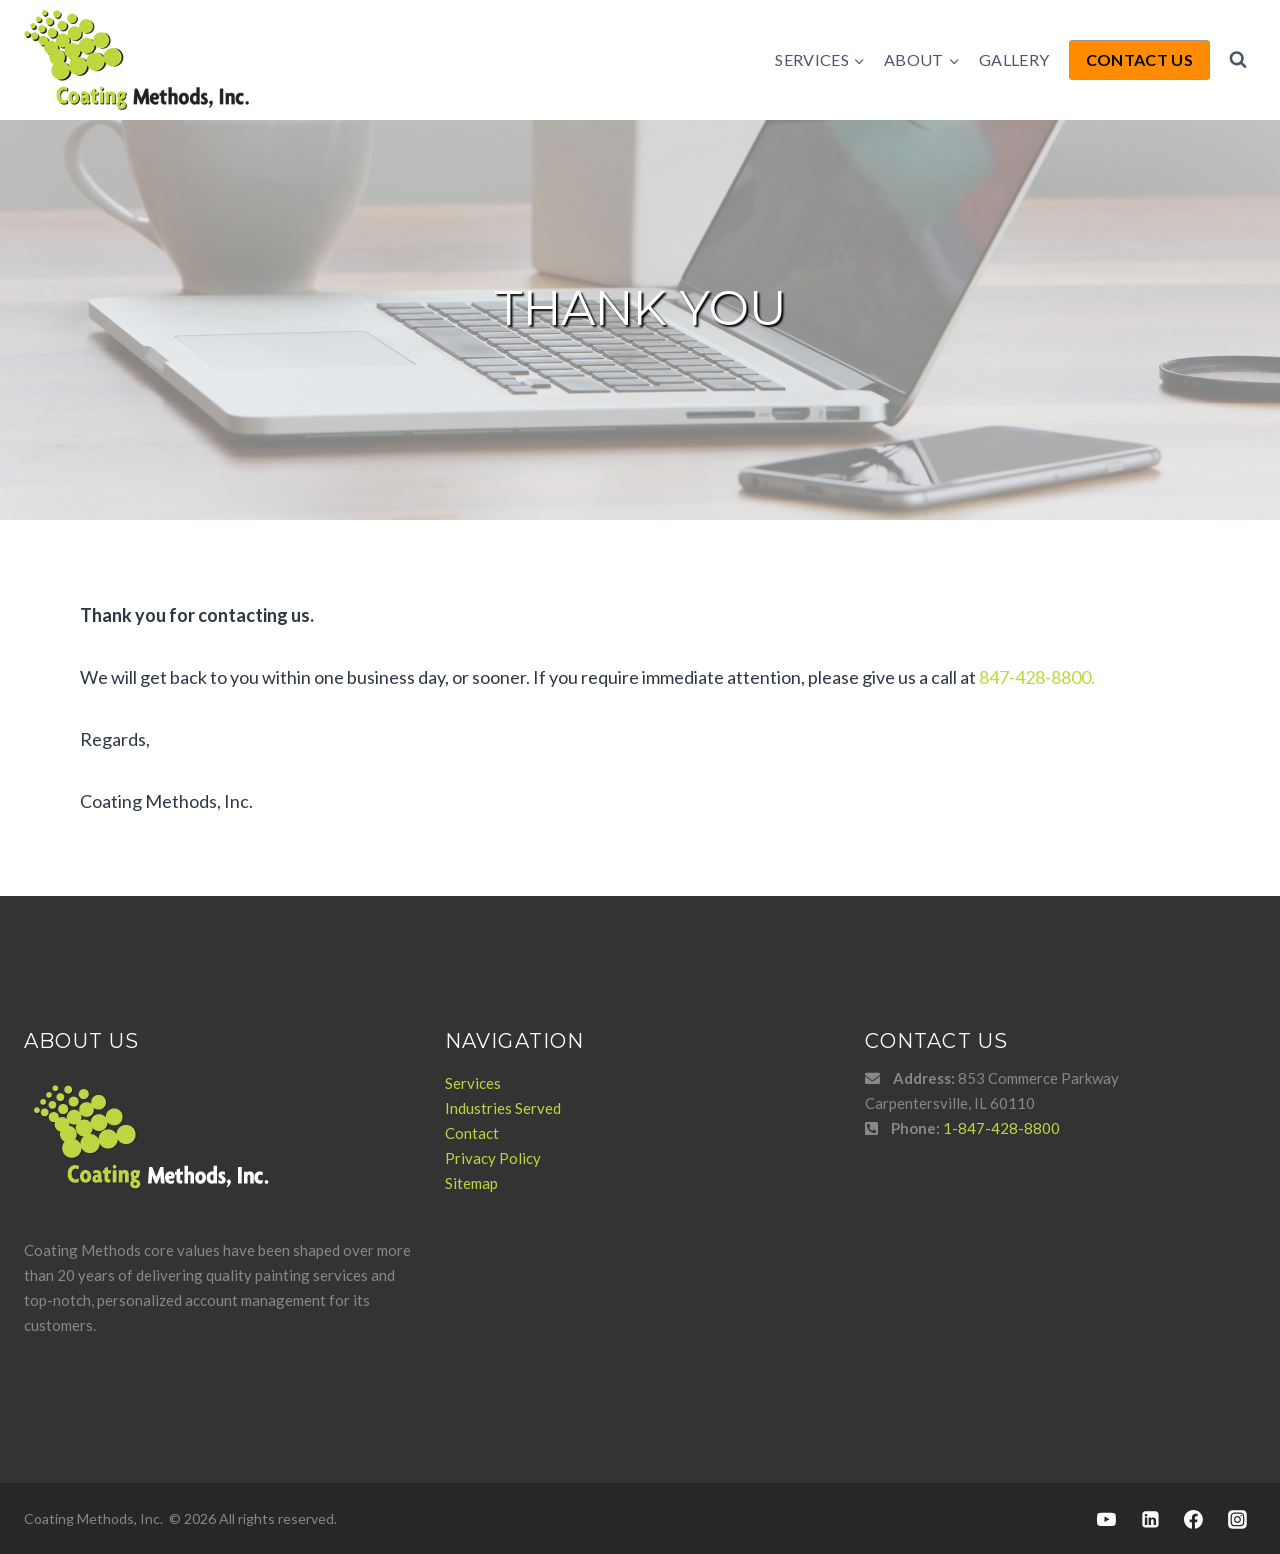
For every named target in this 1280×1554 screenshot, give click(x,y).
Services (473, 1083)
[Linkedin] (1150, 1519)
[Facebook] (1194, 1519)
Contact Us (1139, 59)
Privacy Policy (493, 1158)
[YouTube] (1107, 1519)
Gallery (1014, 59)
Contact (472, 1133)
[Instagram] (1237, 1519)
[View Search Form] (1238, 60)
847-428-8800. (1037, 677)
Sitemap (471, 1183)
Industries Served (503, 1108)
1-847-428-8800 (1001, 1128)
